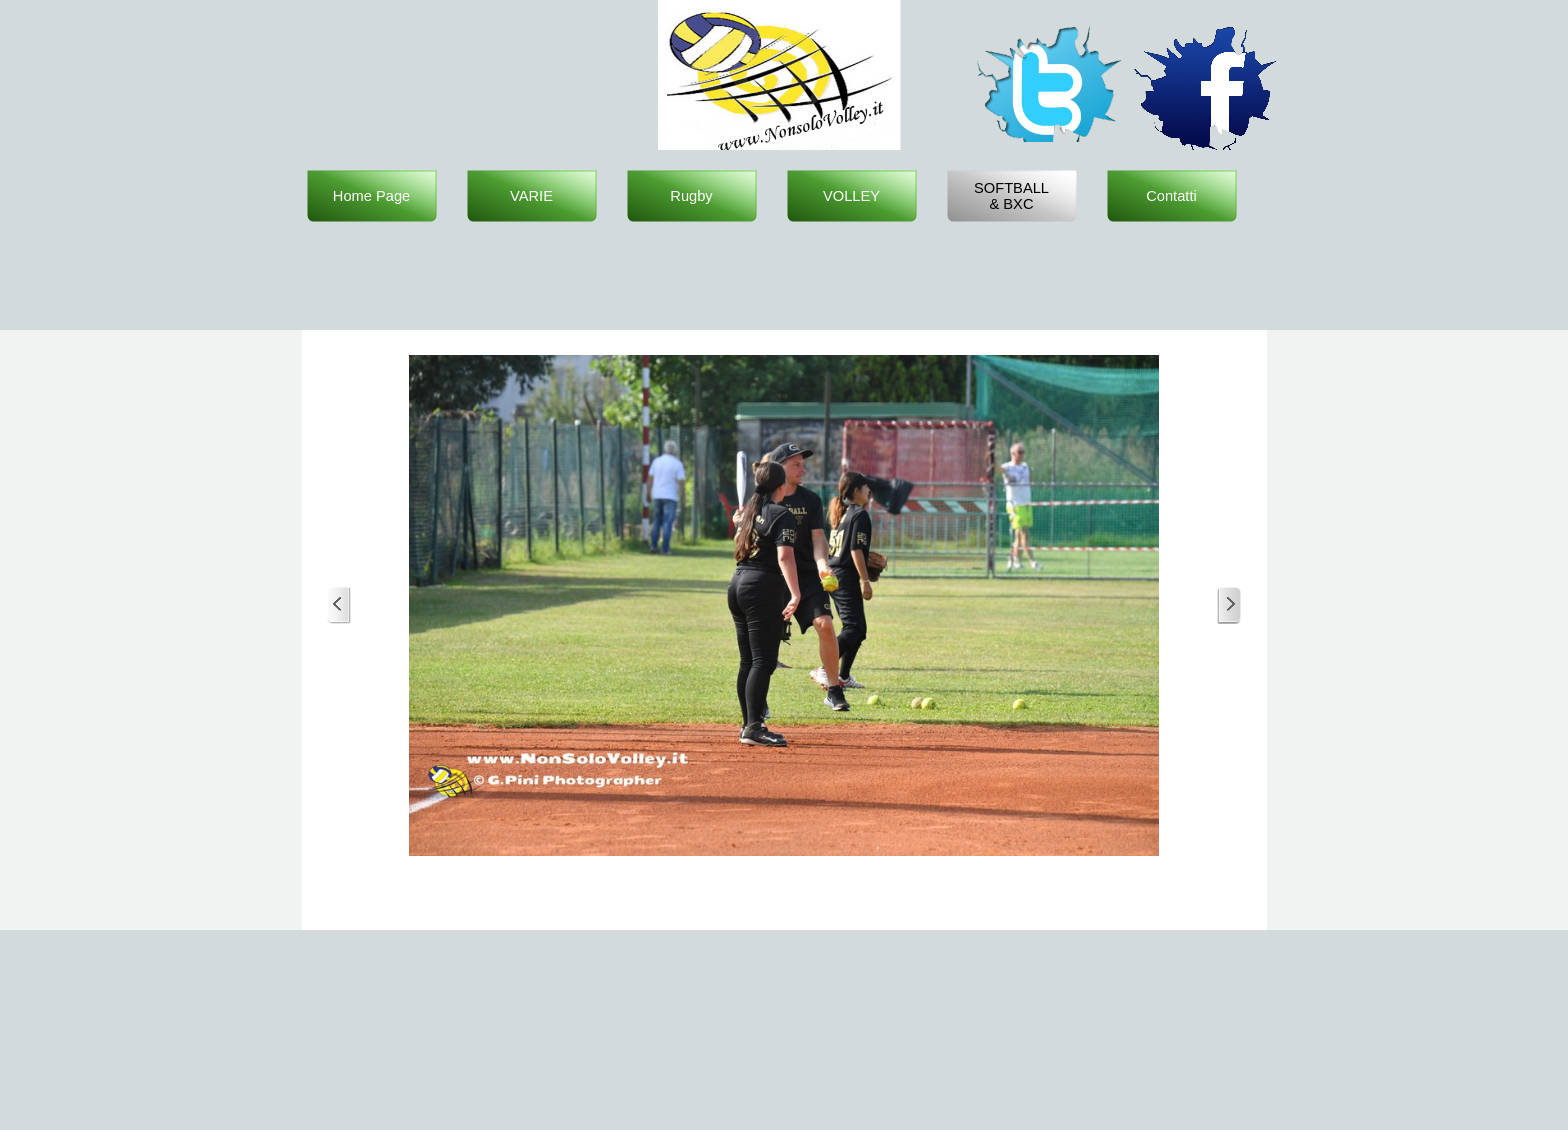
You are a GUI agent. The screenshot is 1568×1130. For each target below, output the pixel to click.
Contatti (1171, 196)
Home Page (371, 196)
